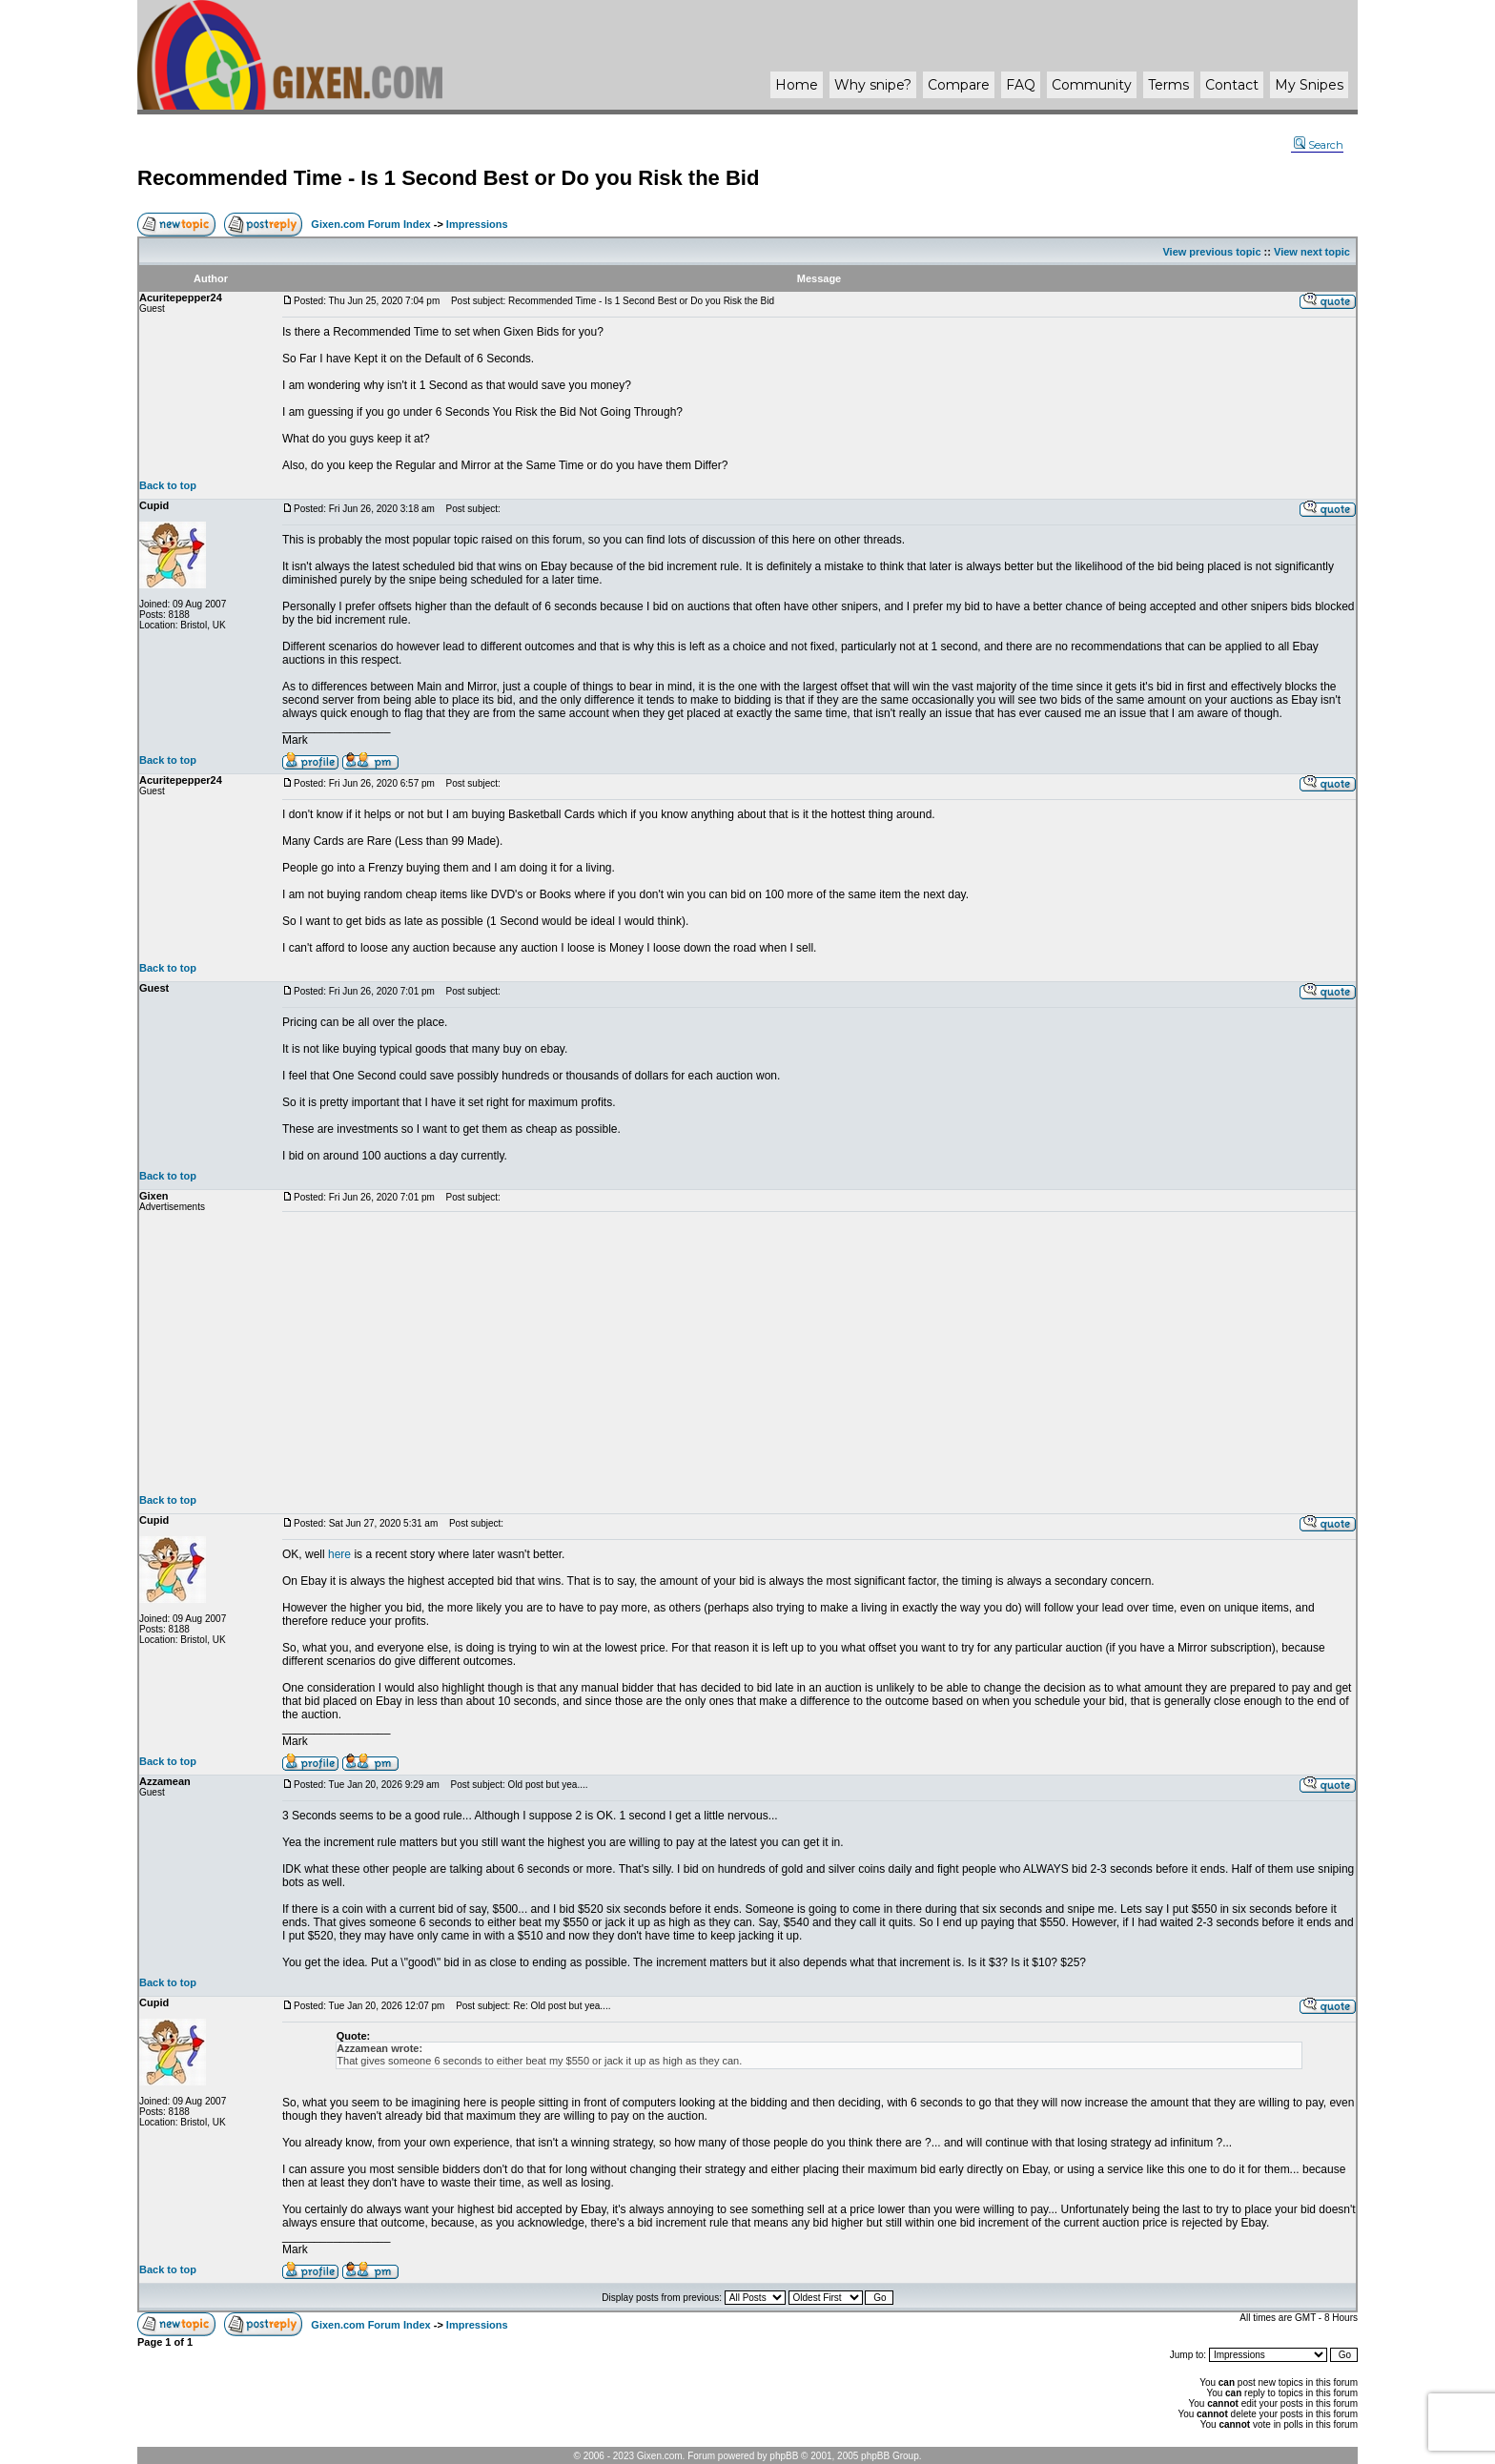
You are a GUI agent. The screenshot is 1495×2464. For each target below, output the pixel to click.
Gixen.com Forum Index (370, 224)
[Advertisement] (819, 1353)
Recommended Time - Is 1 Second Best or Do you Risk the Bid (448, 178)
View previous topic (1211, 251)
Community (1092, 84)
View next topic (1312, 251)
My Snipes (1309, 84)
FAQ (1020, 84)
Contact (1232, 84)
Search (1318, 145)
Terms (1168, 84)
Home (796, 84)
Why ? (872, 84)
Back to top (167, 485)
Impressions (477, 224)
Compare (959, 84)
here (339, 1554)
